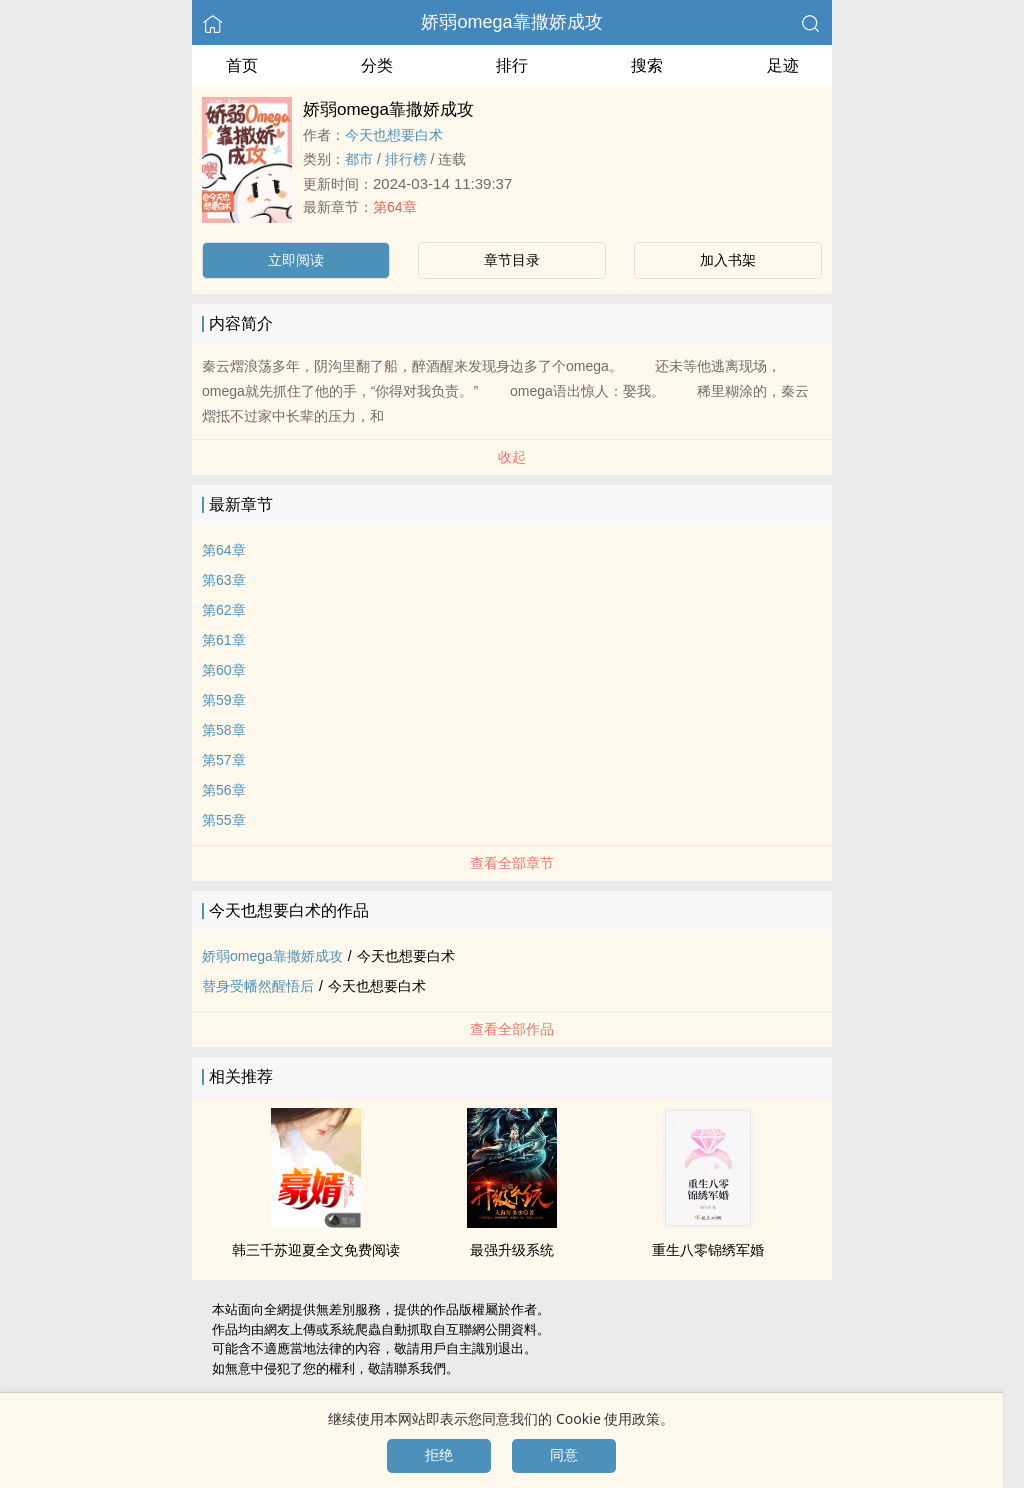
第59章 (224, 700)
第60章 (224, 670)
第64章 (395, 207)
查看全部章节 (512, 863)
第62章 (224, 610)
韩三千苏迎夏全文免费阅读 (316, 1250)
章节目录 (512, 260)
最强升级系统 (512, 1250)
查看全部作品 (512, 1029)
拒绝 (439, 1455)
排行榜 (406, 159)
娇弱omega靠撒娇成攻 (511, 22)
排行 (512, 65)
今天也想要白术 (394, 135)
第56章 (224, 790)
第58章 (224, 730)
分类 (377, 65)
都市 (359, 159)
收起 (512, 457)
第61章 (224, 640)
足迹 (783, 65)
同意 (564, 1455)
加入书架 (728, 260)
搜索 (647, 65)
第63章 (224, 580)
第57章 (224, 760)
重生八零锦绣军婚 (708, 1250)
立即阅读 (296, 260)
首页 (242, 65)
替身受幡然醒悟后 (258, 986)
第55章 (224, 820)
